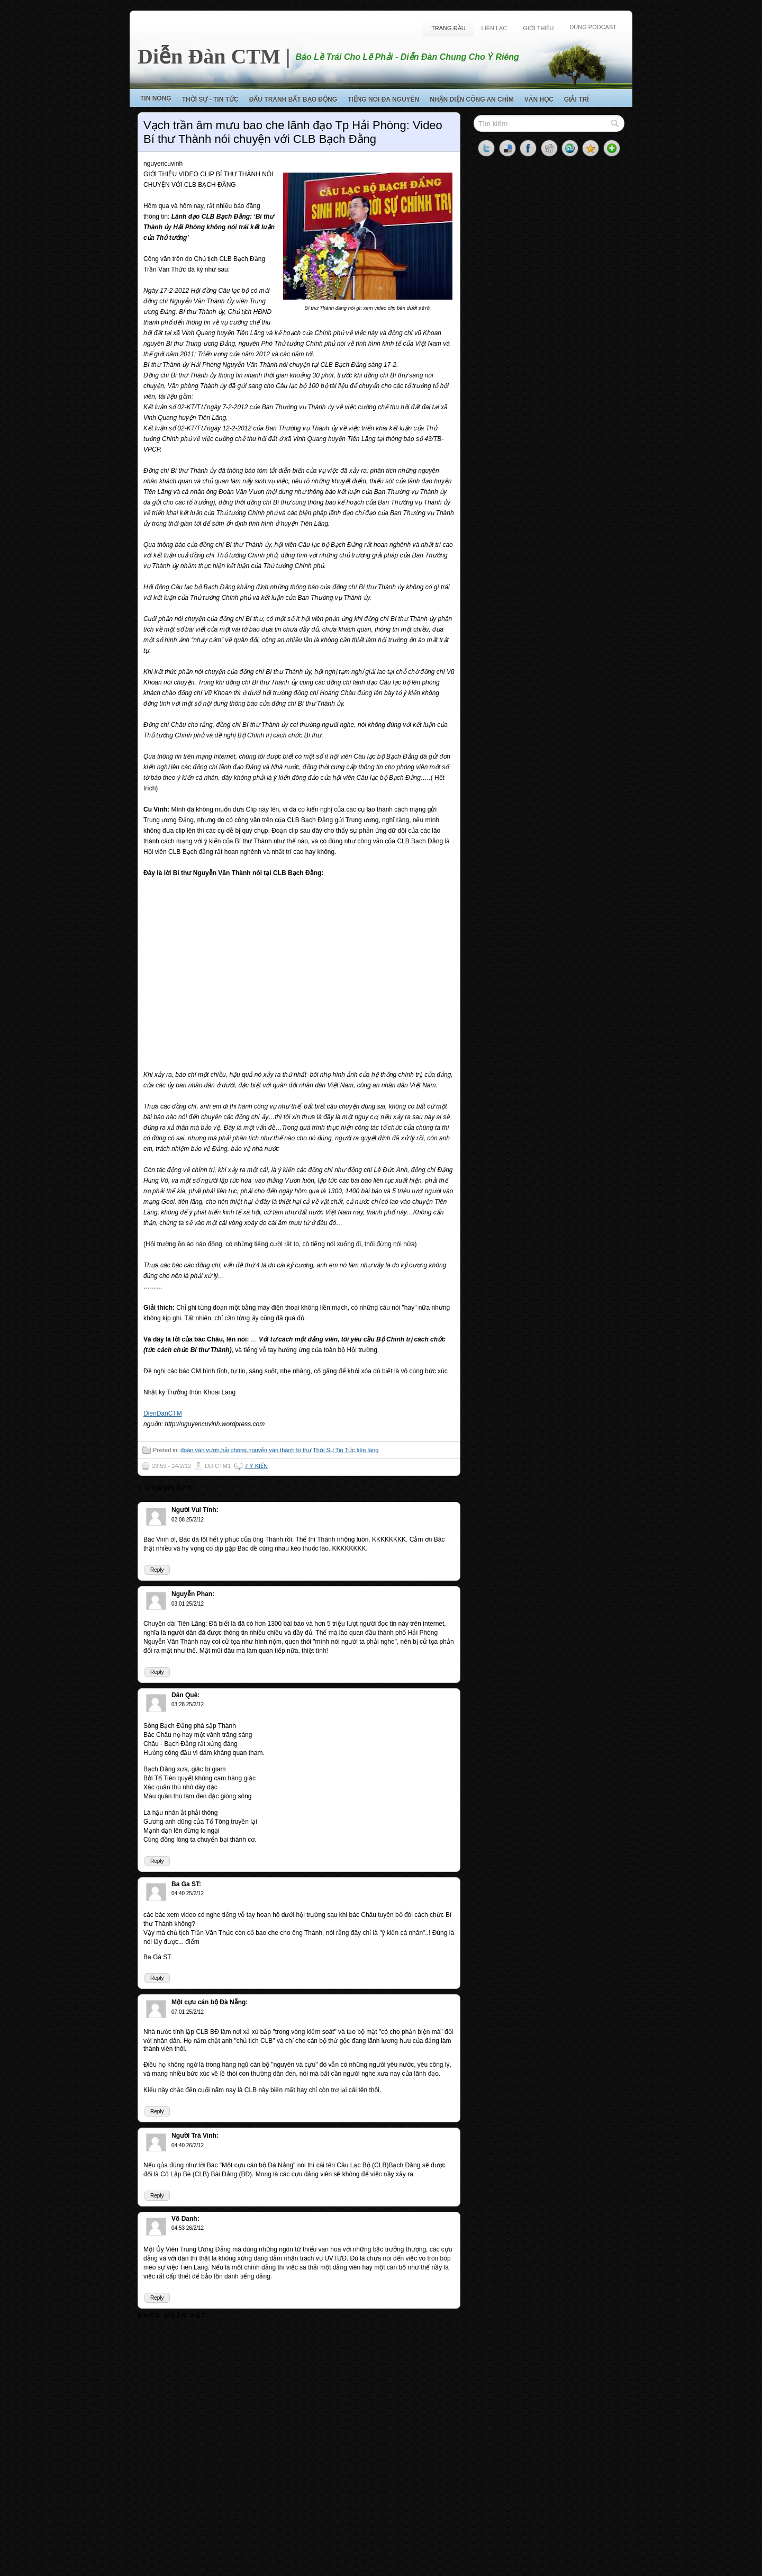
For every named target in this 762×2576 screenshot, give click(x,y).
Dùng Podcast (592, 27)
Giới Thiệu (538, 28)
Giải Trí (576, 99)
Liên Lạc (494, 28)
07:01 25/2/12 (187, 2012)
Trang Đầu (448, 28)
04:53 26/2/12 (187, 2228)
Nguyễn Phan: (192, 1594)
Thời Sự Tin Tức (334, 1450)
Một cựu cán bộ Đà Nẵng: (209, 2002)
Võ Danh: (185, 2218)
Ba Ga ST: (186, 1884)
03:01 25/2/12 (187, 1604)
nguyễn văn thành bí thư (279, 1450)
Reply (157, 1570)
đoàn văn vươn (200, 1450)
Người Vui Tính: (195, 1510)
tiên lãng (368, 1450)
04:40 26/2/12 (187, 2145)
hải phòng (234, 1450)
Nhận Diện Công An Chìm (472, 99)
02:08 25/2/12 (187, 1520)
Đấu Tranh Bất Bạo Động (293, 99)
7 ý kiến (256, 1466)
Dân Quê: (185, 1695)
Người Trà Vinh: (195, 2135)
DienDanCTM (162, 1413)
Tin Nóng (155, 98)
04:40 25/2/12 (187, 1893)
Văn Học (539, 99)
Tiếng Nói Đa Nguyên (383, 99)
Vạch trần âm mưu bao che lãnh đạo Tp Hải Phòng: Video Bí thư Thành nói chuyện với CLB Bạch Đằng (292, 132)
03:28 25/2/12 (187, 1704)
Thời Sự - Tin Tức (210, 99)
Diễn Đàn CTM (209, 56)
